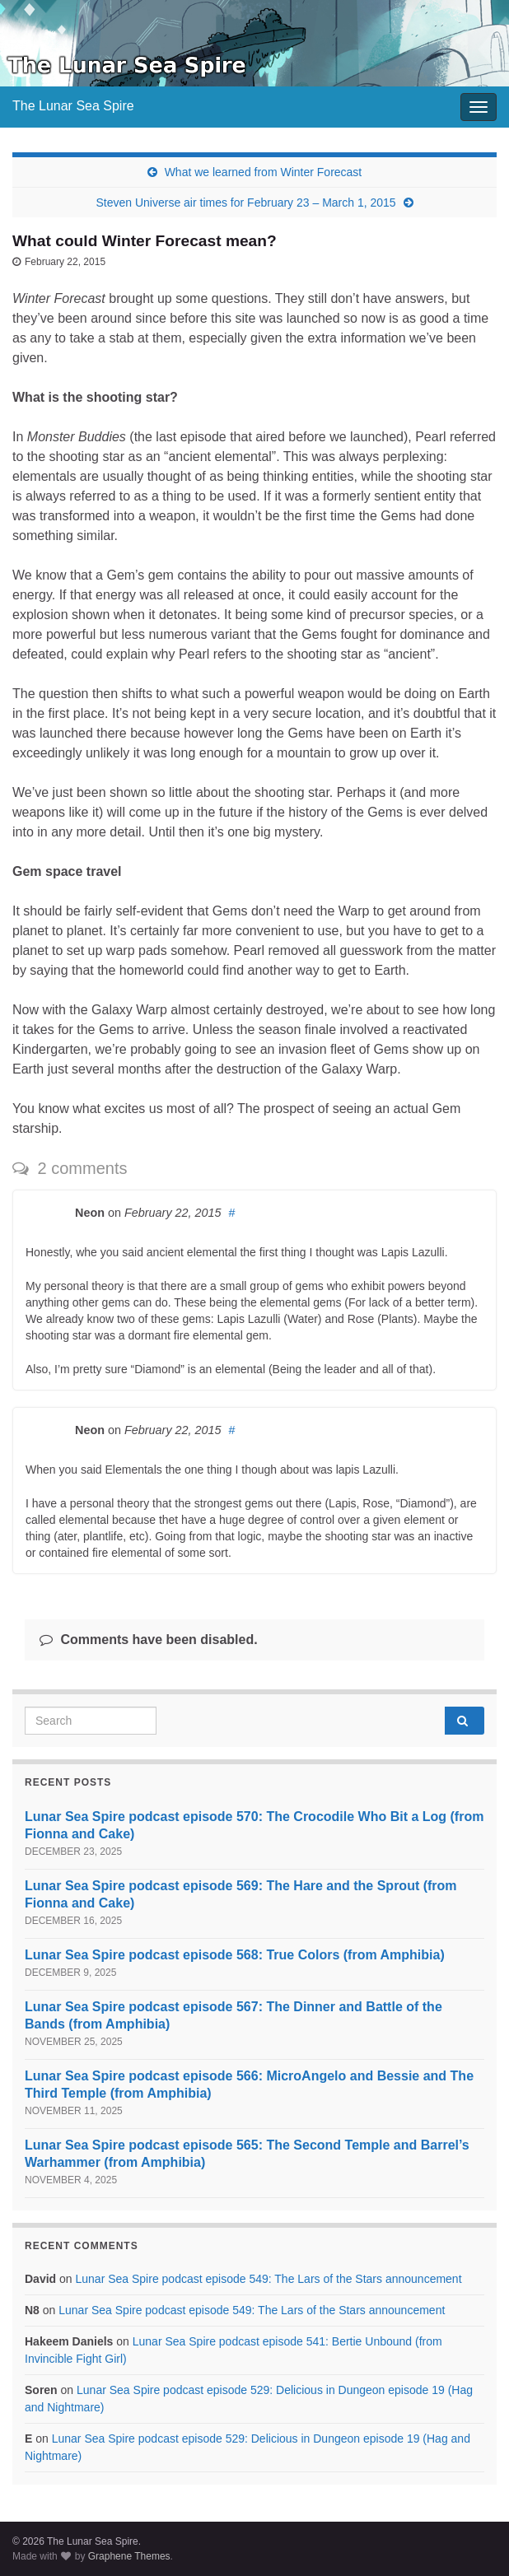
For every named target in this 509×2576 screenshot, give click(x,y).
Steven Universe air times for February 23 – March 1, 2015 (245, 202)
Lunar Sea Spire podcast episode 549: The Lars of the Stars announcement (268, 2278)
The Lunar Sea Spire (73, 106)
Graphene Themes (129, 2556)
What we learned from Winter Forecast (263, 172)
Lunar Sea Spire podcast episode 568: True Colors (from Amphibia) (235, 1955)
